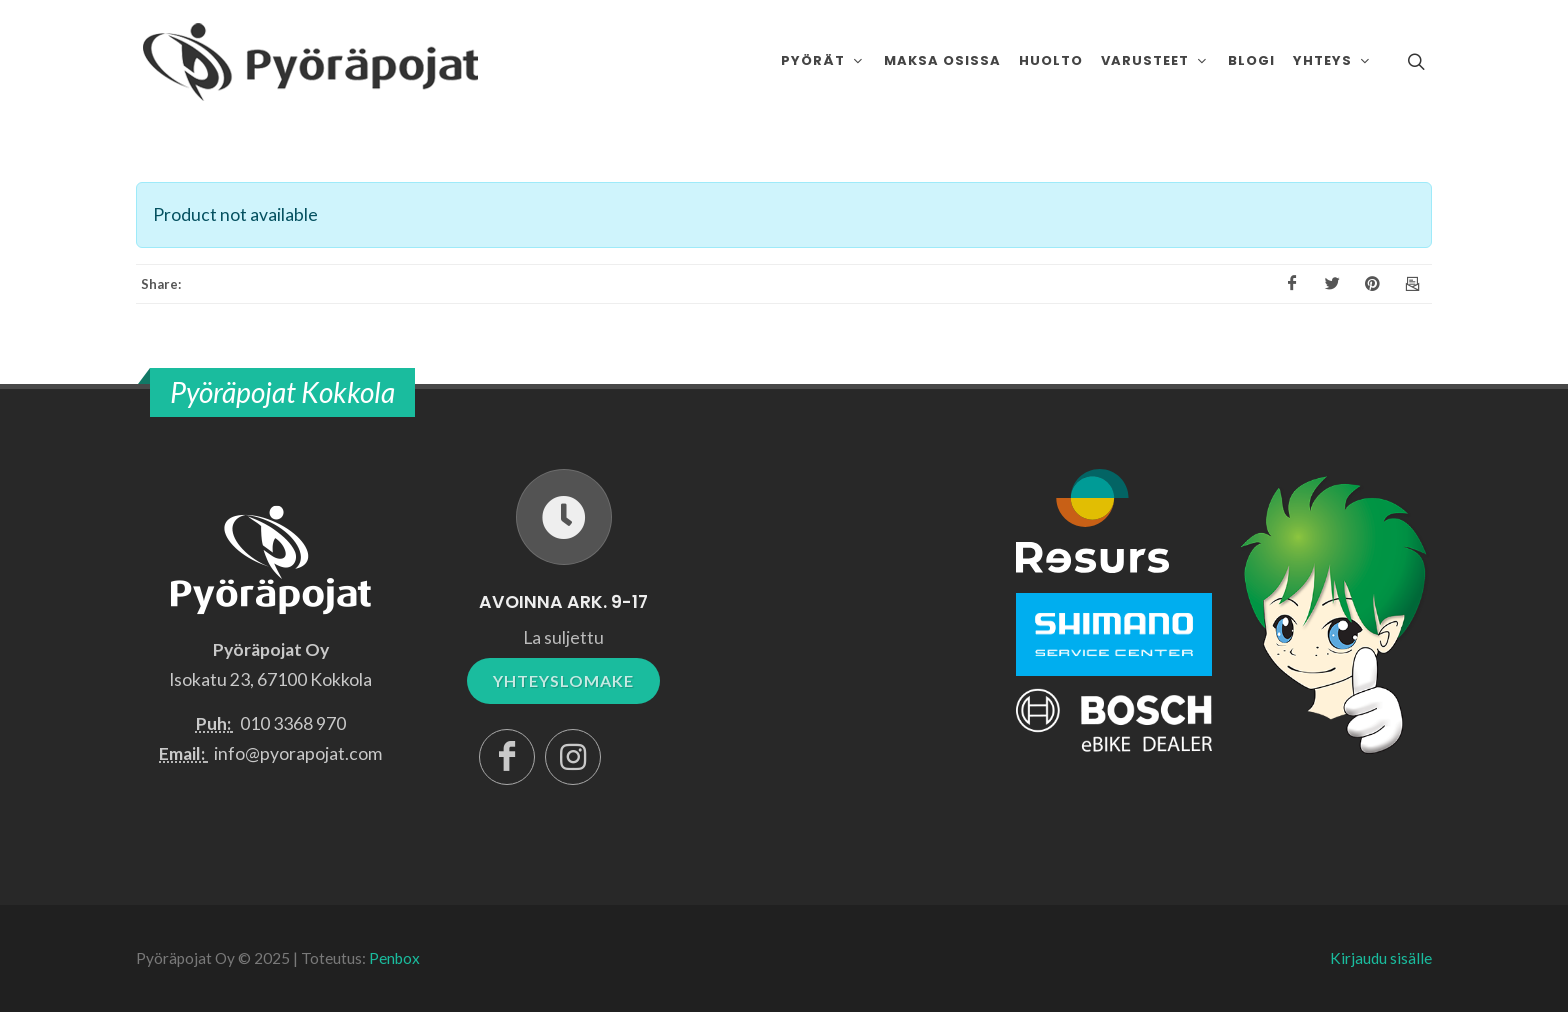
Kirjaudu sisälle (1381, 958)
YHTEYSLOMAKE (563, 680)
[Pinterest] (1372, 284)
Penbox (394, 958)
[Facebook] (1292, 284)
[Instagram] (573, 757)
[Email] (1412, 284)
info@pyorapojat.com (298, 753)
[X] (1332, 284)
